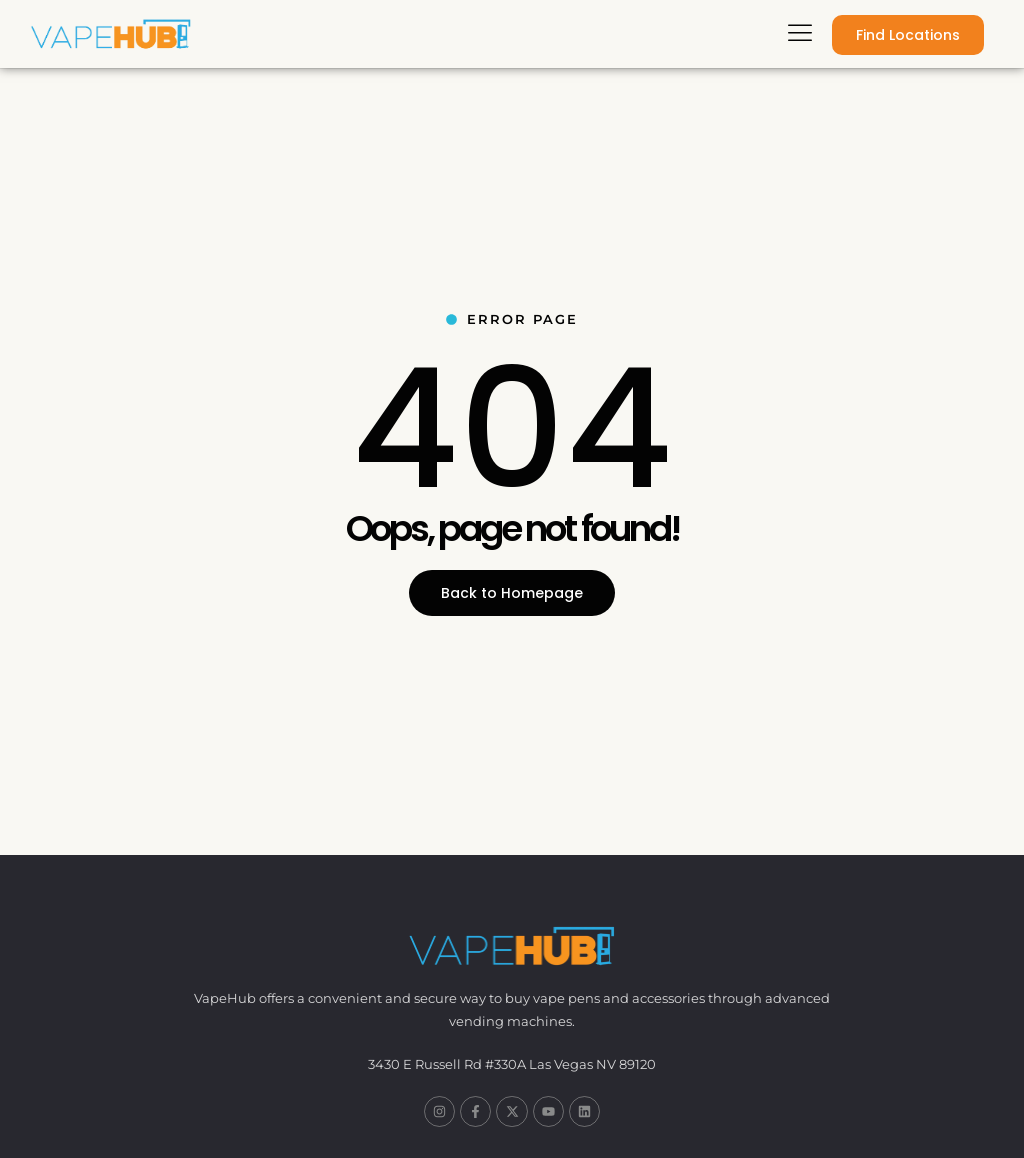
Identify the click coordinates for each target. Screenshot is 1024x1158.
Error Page (512, 319)
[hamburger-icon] (799, 34)
